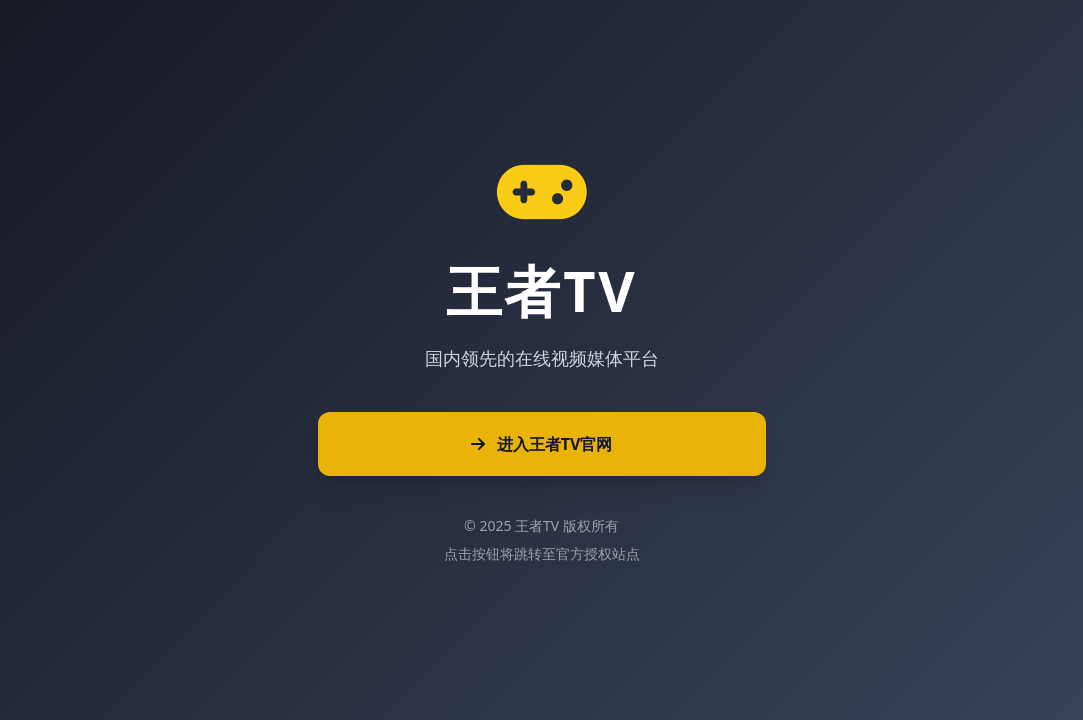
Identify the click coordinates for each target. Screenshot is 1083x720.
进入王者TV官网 (542, 444)
